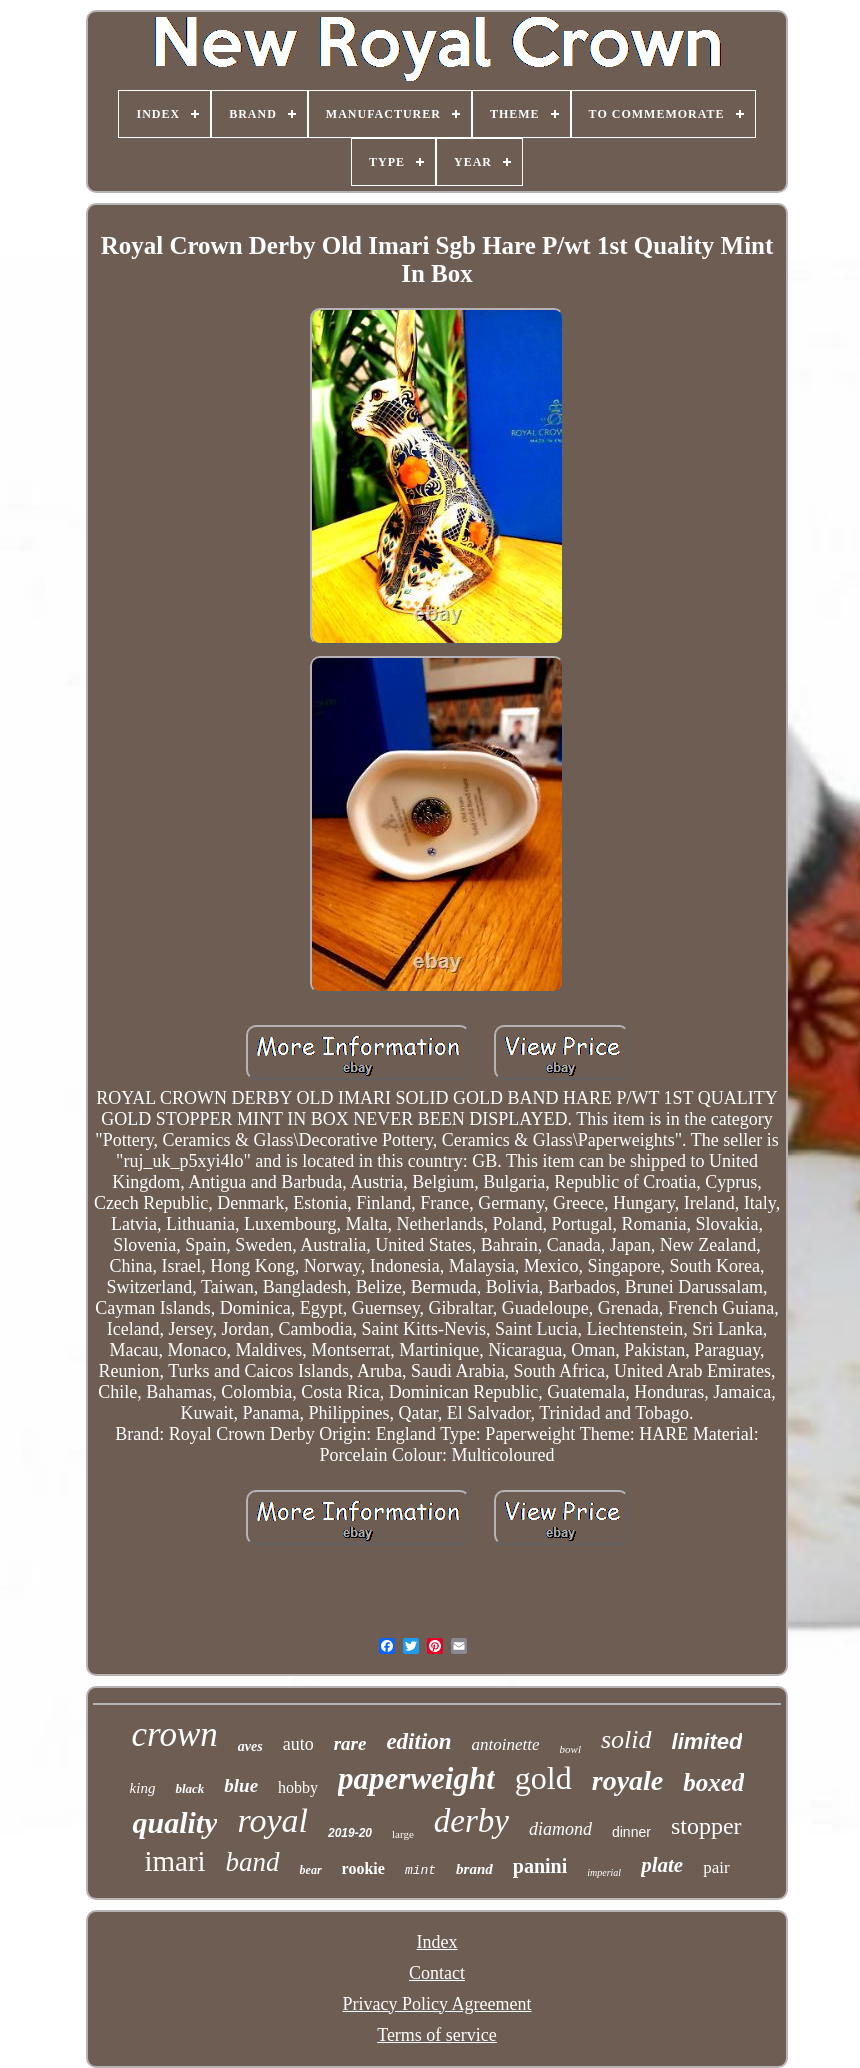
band (253, 1862)
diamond (560, 1829)
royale (628, 1780)
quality (174, 1822)
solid (626, 1739)
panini (540, 1866)
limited (707, 1741)
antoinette (506, 1744)
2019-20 (350, 1833)
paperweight (416, 1778)
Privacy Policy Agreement (437, 2004)
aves (250, 1746)
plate (662, 1865)
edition (418, 1741)
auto (298, 1744)
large (403, 1834)
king (143, 1788)
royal (272, 1820)
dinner (631, 1832)
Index (437, 1942)
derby (471, 1821)
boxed (713, 1782)
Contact (437, 1973)
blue (241, 1785)
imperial (604, 1872)
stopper (706, 1826)
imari (174, 1861)
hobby (298, 1787)
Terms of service (437, 2035)
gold (543, 1778)
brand (474, 1869)
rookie (363, 1868)
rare (350, 1743)
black (189, 1788)
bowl (570, 1749)
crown (175, 1734)
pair (716, 1867)
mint (420, 1870)
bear (311, 1870)
